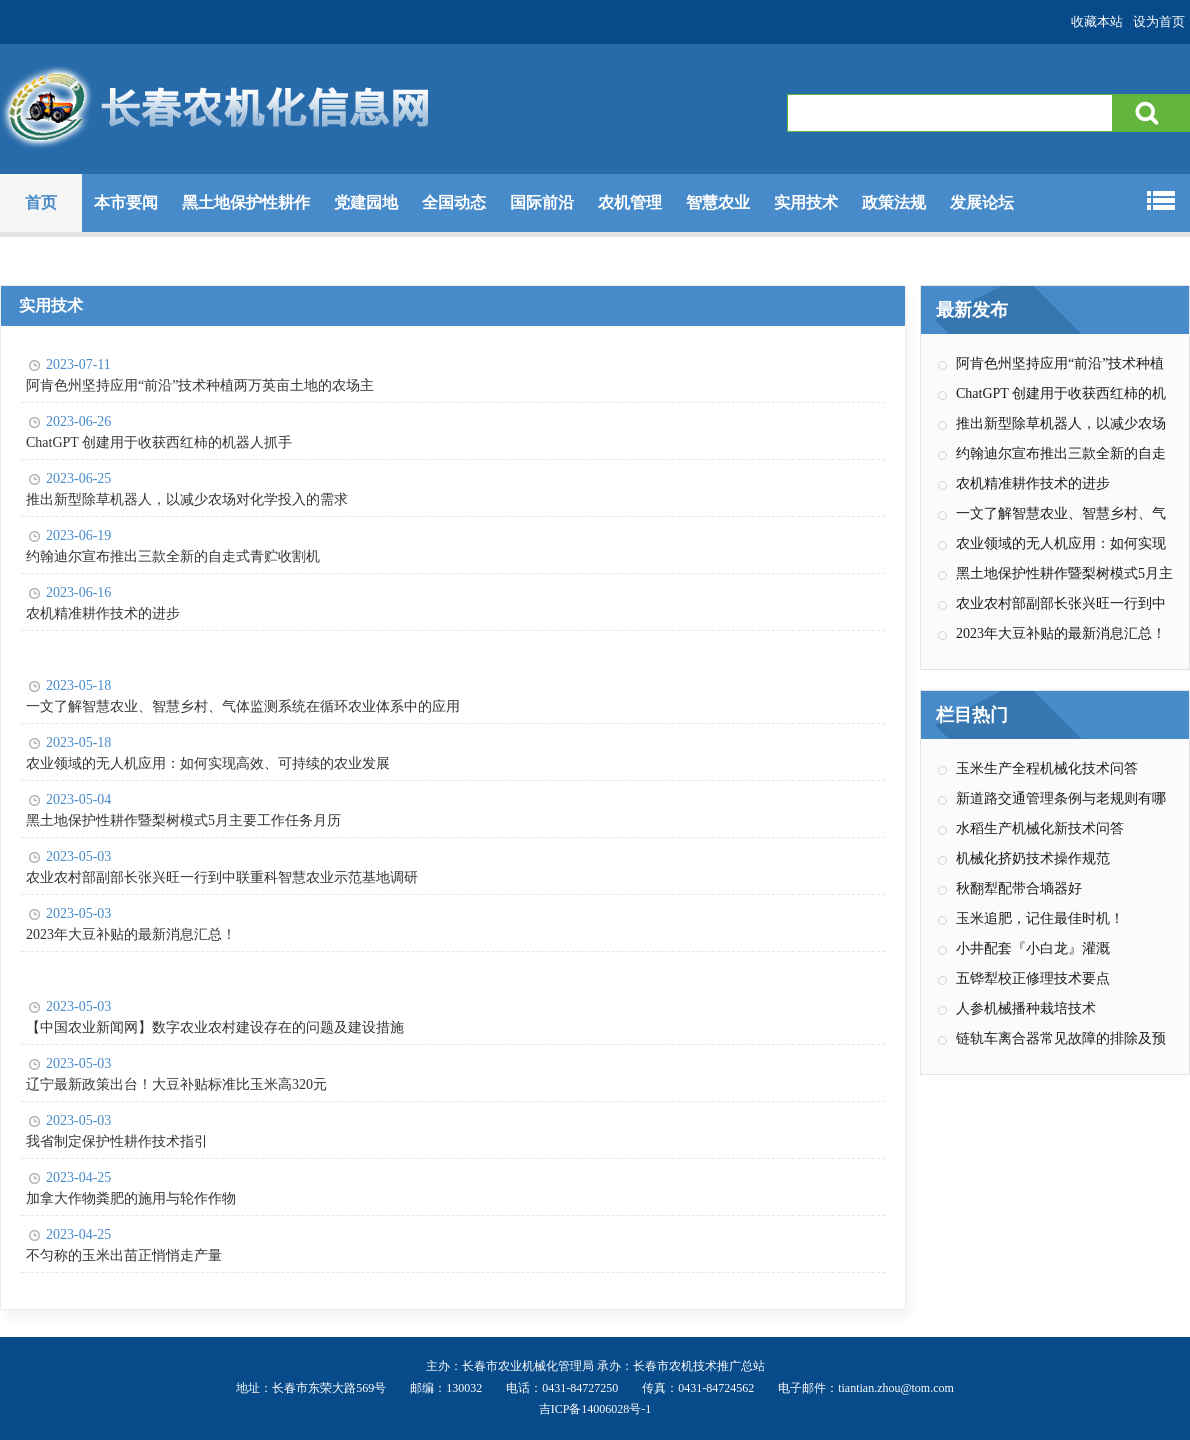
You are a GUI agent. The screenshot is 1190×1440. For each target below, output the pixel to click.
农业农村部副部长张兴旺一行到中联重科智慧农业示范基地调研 (222, 877)
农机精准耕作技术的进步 (103, 613)
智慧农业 (718, 202)
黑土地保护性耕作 (246, 202)
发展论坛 (982, 202)
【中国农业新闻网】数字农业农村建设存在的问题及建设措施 (215, 1027)
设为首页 (1159, 21)
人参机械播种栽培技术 (1026, 1008)
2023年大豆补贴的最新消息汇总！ (131, 934)
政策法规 (894, 202)
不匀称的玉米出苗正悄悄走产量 (124, 1255)
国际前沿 (542, 202)
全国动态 (454, 202)
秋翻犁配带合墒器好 (1019, 888)
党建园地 (366, 202)
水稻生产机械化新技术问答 (1040, 828)
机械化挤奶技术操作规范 (1033, 858)
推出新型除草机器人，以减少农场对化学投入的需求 (187, 499)
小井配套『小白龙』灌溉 (1033, 948)
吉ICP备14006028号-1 (595, 1409)
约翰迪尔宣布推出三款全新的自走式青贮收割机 (173, 556)
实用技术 (806, 202)
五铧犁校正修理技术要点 (1033, 978)
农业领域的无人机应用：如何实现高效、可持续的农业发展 (208, 763)
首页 (41, 202)
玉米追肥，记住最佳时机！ (1040, 918)
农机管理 (630, 202)
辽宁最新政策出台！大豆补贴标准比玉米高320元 (176, 1084)
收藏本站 (1097, 21)
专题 (1121, 200)
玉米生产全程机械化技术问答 (1047, 768)
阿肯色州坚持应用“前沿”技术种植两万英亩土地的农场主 (200, 385)
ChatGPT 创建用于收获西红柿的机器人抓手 (159, 442)
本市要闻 (126, 202)
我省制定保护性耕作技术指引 (117, 1141)
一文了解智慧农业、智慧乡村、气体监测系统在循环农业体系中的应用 (243, 706)
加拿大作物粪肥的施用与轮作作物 (131, 1198)
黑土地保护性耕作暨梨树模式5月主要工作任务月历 (183, 820)
